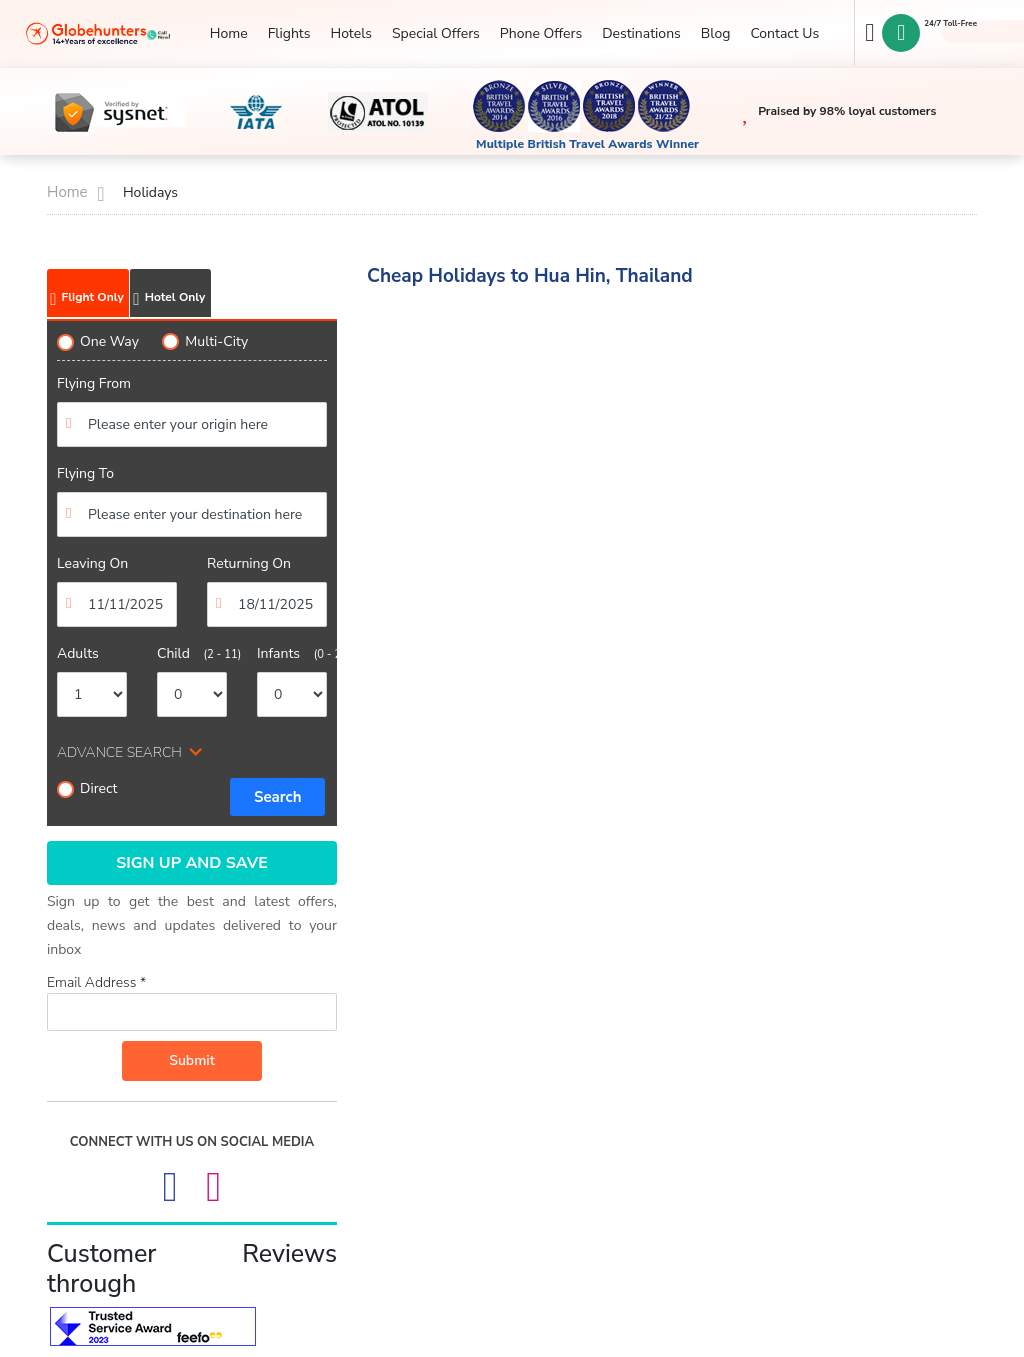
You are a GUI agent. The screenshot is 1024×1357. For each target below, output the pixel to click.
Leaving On (92, 563)
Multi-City (205, 341)
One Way (98, 341)
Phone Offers (541, 33)
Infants (292, 653)
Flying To (85, 473)
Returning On (249, 563)
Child (192, 653)
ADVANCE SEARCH (119, 752)
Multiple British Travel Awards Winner (587, 144)
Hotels (350, 33)
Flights (289, 33)
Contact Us (784, 33)
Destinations (641, 33)
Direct (87, 788)
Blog (716, 33)
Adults (78, 653)
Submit (192, 1060)
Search (278, 797)
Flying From (94, 383)
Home (229, 33)
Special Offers (436, 33)
